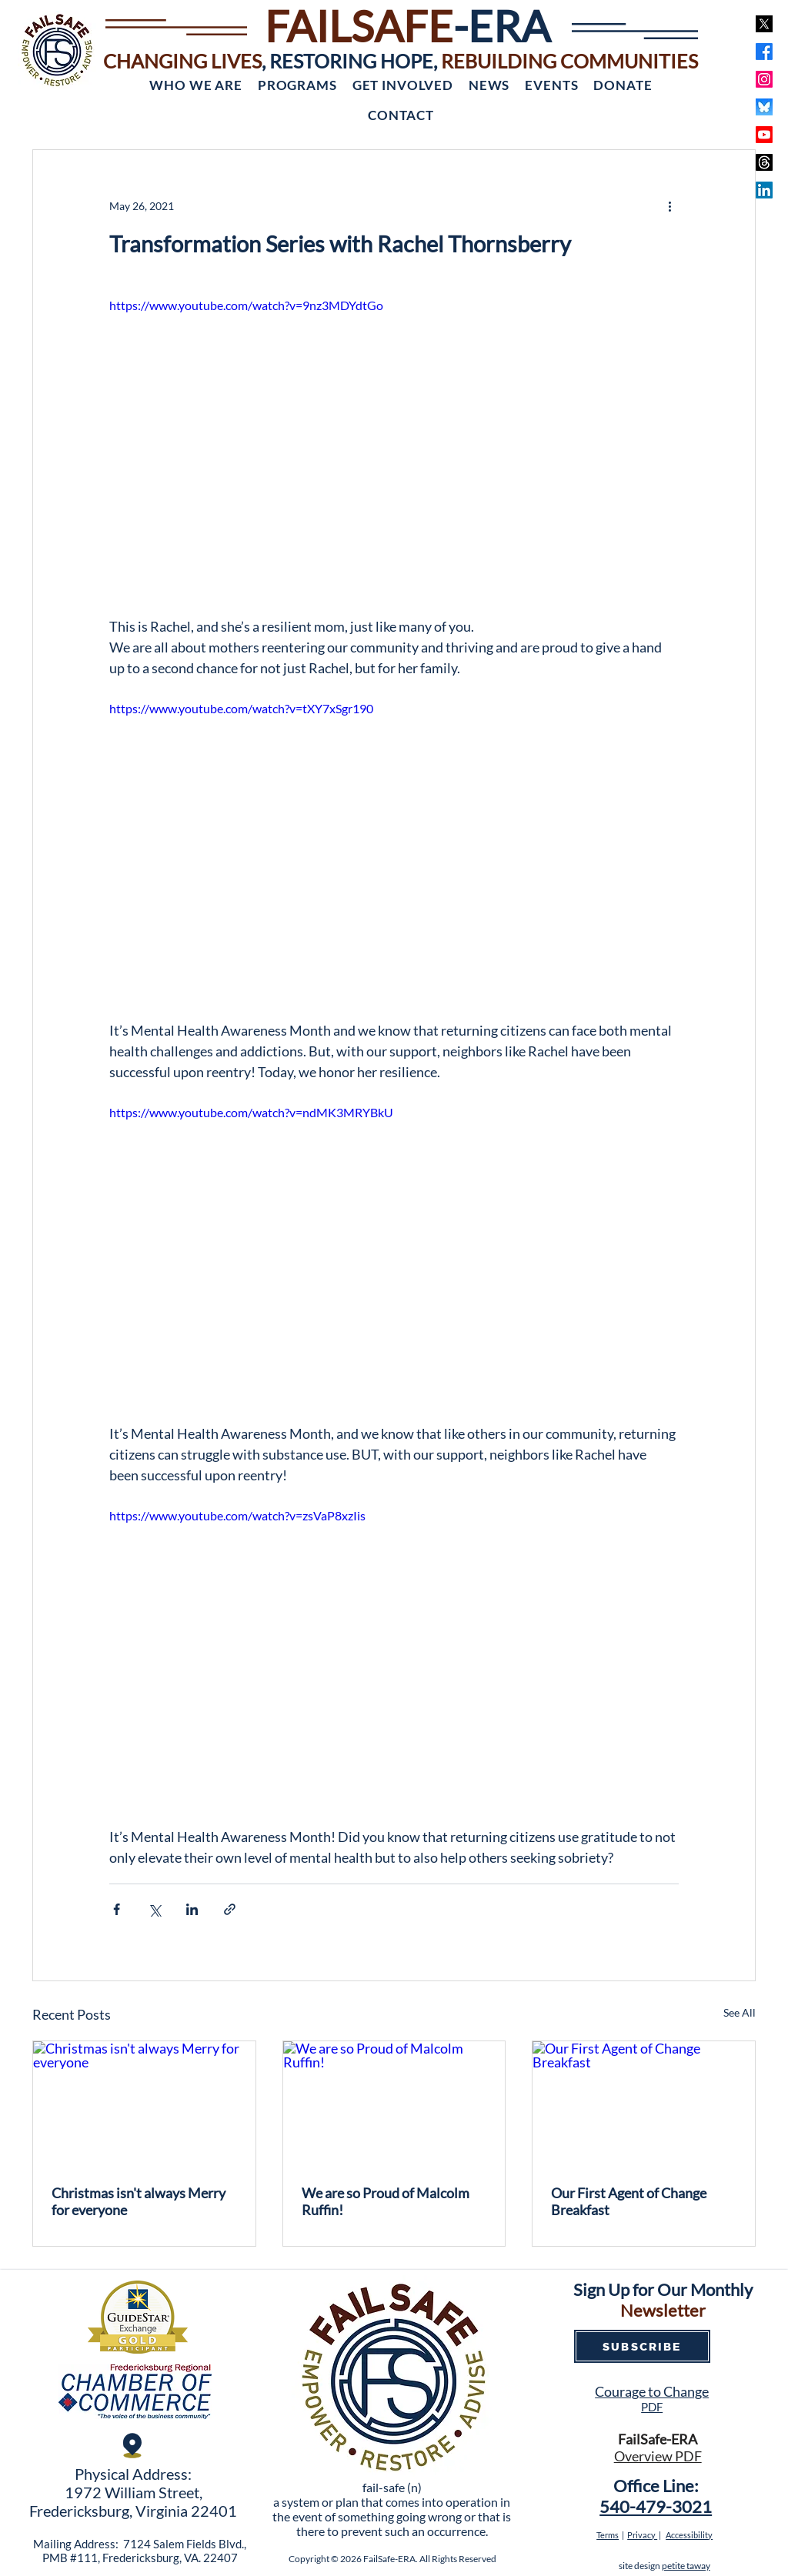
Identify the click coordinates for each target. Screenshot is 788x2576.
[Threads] (764, 162)
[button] (196, 85)
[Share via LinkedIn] (192, 1909)
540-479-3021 (655, 2506)
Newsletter (663, 2310)
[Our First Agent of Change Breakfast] (644, 2103)
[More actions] (669, 205)
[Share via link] (229, 1909)
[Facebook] (764, 51)
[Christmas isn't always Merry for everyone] (144, 2103)
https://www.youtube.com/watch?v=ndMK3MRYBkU (251, 1111)
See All (739, 2012)
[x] (764, 23)
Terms (607, 2535)
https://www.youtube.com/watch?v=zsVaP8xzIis (237, 1514)
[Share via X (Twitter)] (154, 1909)
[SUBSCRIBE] (642, 2346)
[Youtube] (764, 134)
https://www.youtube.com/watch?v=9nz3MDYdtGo (246, 305)
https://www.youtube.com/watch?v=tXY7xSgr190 (241, 708)
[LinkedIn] (764, 190)
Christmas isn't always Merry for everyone (138, 2201)
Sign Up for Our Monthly (663, 2289)
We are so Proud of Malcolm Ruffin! (385, 2201)
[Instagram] (764, 79)
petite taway (686, 2565)
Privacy (642, 2535)
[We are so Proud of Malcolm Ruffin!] (394, 2103)
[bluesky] (764, 106)
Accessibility (689, 2535)
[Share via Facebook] (116, 1909)
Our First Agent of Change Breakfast (628, 2201)
